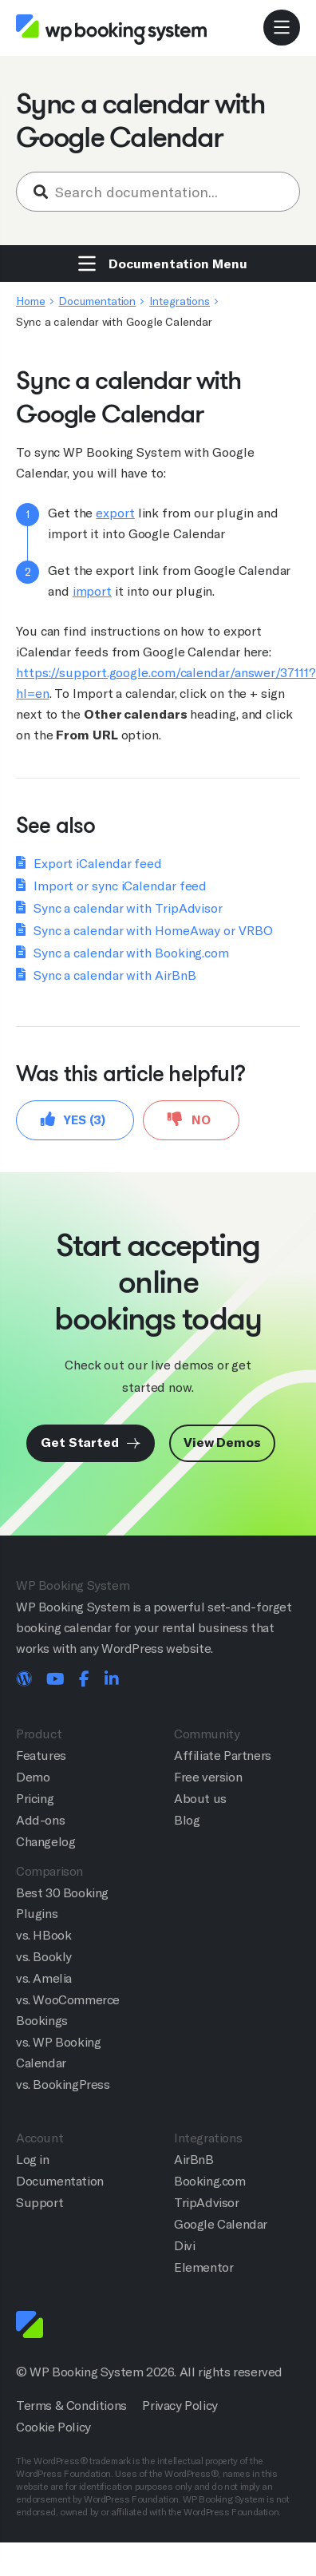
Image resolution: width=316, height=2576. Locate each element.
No (189, 1119)
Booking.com (210, 2181)
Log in (32, 2159)
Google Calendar (220, 2224)
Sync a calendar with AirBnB (115, 975)
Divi (184, 2245)
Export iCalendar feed (98, 863)
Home (30, 301)
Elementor (203, 2267)
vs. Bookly (44, 1956)
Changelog (45, 1841)
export (115, 513)
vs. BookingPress (63, 2084)
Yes (73, 1119)
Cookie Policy (53, 2427)
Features (41, 1755)
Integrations (179, 301)
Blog (186, 1820)
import (92, 591)
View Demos (222, 1442)
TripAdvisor (206, 2202)
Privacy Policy (179, 2405)
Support (39, 2202)
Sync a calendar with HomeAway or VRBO (153, 930)
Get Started (90, 1442)
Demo (32, 1777)
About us (200, 1798)
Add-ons (40, 1820)
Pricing (34, 1798)
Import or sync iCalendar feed (120, 886)
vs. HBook (43, 1935)
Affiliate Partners (222, 1755)
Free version (208, 1777)
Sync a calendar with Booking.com (131, 953)
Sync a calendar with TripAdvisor (128, 908)
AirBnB (194, 2159)
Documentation (97, 301)
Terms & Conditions (71, 2405)
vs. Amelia (44, 1978)
